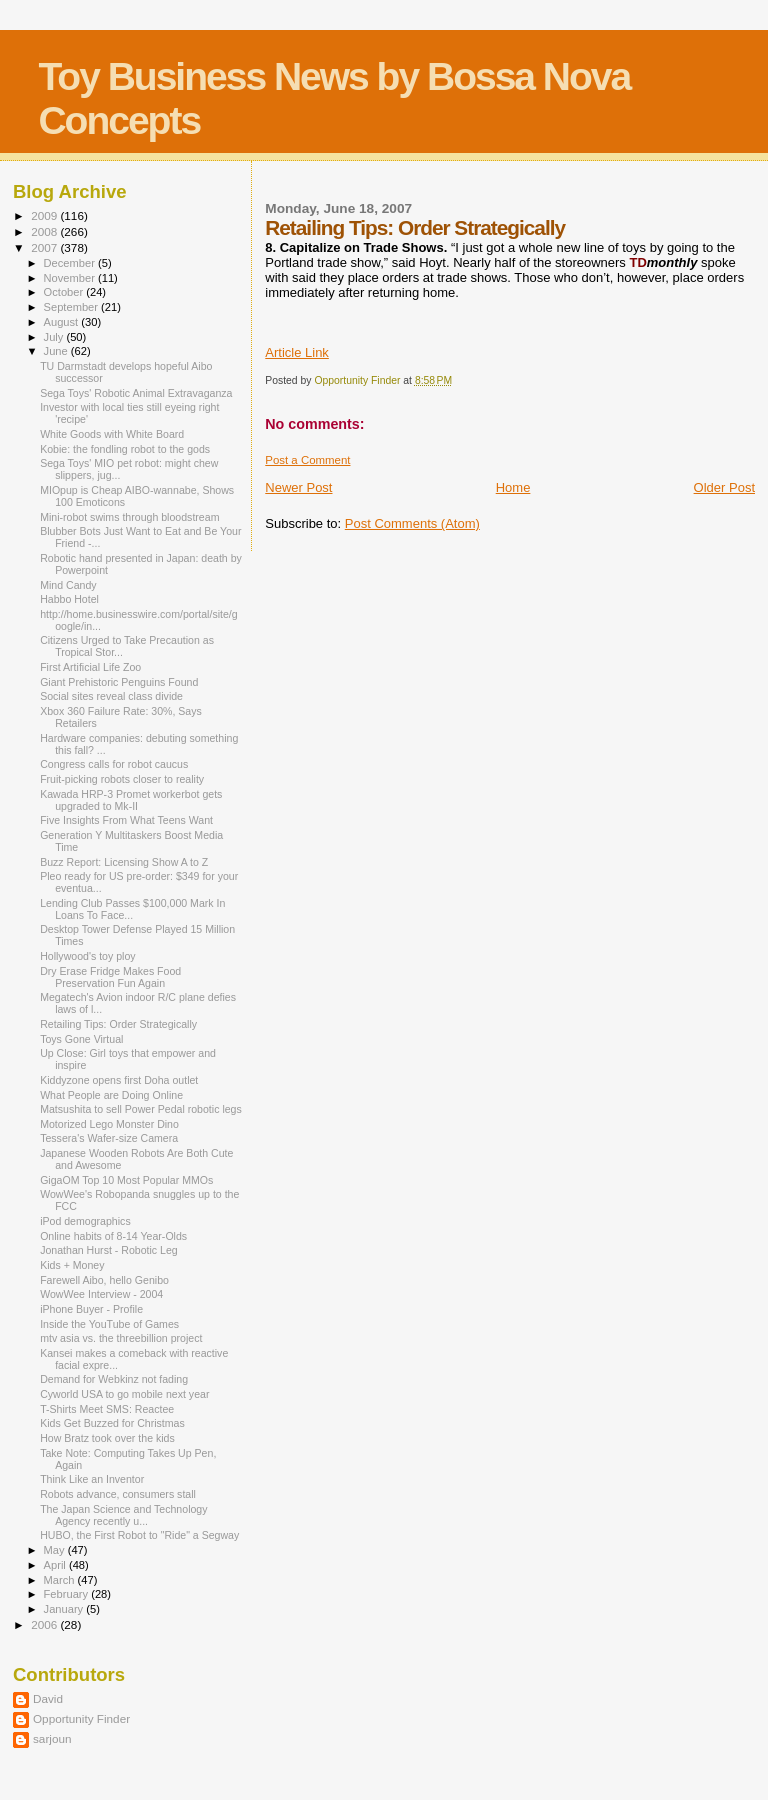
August (63, 322)
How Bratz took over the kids (107, 1438)
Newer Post (298, 487)
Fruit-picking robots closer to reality (122, 779)
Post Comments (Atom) (412, 523)
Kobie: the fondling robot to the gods (125, 449)
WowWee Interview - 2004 (101, 1294)
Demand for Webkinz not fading (114, 1379)
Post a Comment (307, 460)
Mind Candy (68, 585)
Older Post (724, 487)
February (68, 1594)
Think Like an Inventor (92, 1479)
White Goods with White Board (112, 434)
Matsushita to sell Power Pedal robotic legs (141, 1109)
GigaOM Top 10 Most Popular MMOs (126, 1180)
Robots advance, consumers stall (118, 1494)
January (65, 1609)
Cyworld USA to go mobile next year (124, 1394)
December (71, 263)
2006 (45, 1624)
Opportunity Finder (81, 1718)
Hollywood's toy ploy (88, 956)
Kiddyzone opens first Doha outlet (119, 1080)
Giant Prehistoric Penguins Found (119, 682)
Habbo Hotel (69, 599)
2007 (45, 247)
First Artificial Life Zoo (90, 667)
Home (513, 487)
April (56, 1565)
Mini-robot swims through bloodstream (129, 517)
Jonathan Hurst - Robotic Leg (109, 1250)
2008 (45, 231)
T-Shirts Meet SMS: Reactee (107, 1409)
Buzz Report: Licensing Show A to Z (124, 862)
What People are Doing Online (111, 1095)
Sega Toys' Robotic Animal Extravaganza (136, 393)
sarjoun (52, 1738)
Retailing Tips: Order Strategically (118, 1024)
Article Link (297, 352)
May (56, 1550)
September (73, 307)
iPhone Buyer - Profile (91, 1309)
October (65, 292)
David (48, 1698)
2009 (45, 215)
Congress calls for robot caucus (114, 764)
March (61, 1580)
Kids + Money (72, 1265)
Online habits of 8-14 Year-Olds (113, 1236)
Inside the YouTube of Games (109, 1324)
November (71, 278)
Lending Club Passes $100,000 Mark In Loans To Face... (132, 909)
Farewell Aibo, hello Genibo (104, 1280)
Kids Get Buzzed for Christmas (112, 1423)
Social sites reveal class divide (111, 696)
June (57, 351)
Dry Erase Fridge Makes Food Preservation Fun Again (110, 977)
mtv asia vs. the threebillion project (121, 1338)
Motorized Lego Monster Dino (109, 1124)
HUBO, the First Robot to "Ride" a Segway (139, 1535)
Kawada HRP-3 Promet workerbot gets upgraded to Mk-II (131, 800)
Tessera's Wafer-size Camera (109, 1138)
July (55, 337)
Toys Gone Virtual (81, 1039)
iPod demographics (85, 1221)
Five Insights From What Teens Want (126, 820)
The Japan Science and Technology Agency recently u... (123, 1515)
